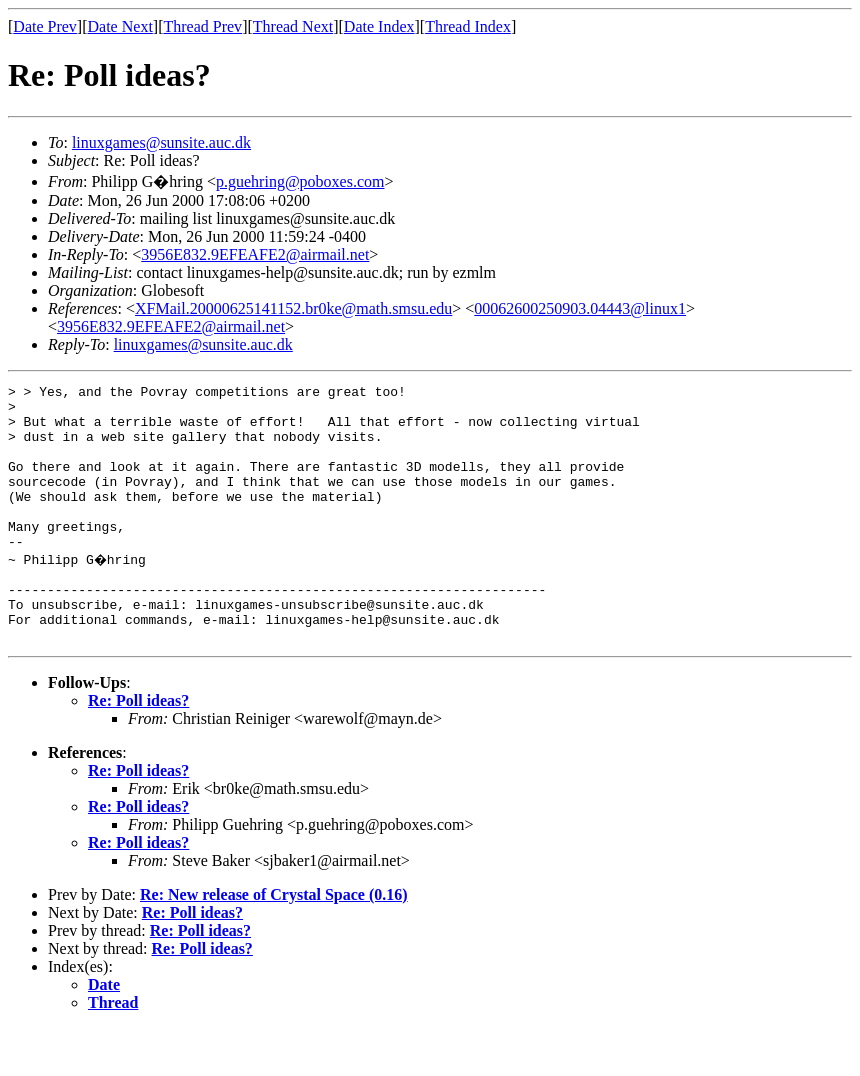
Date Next (120, 26)
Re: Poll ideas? (138, 748)
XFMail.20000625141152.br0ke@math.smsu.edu (293, 308)
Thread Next (293, 26)
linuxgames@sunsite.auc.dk (161, 142)
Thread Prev (202, 26)
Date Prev (45, 26)
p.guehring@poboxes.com (300, 181)
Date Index (379, 26)
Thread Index (468, 26)
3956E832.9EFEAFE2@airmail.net (255, 254)
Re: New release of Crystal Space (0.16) (274, 942)
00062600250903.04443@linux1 (580, 308)
